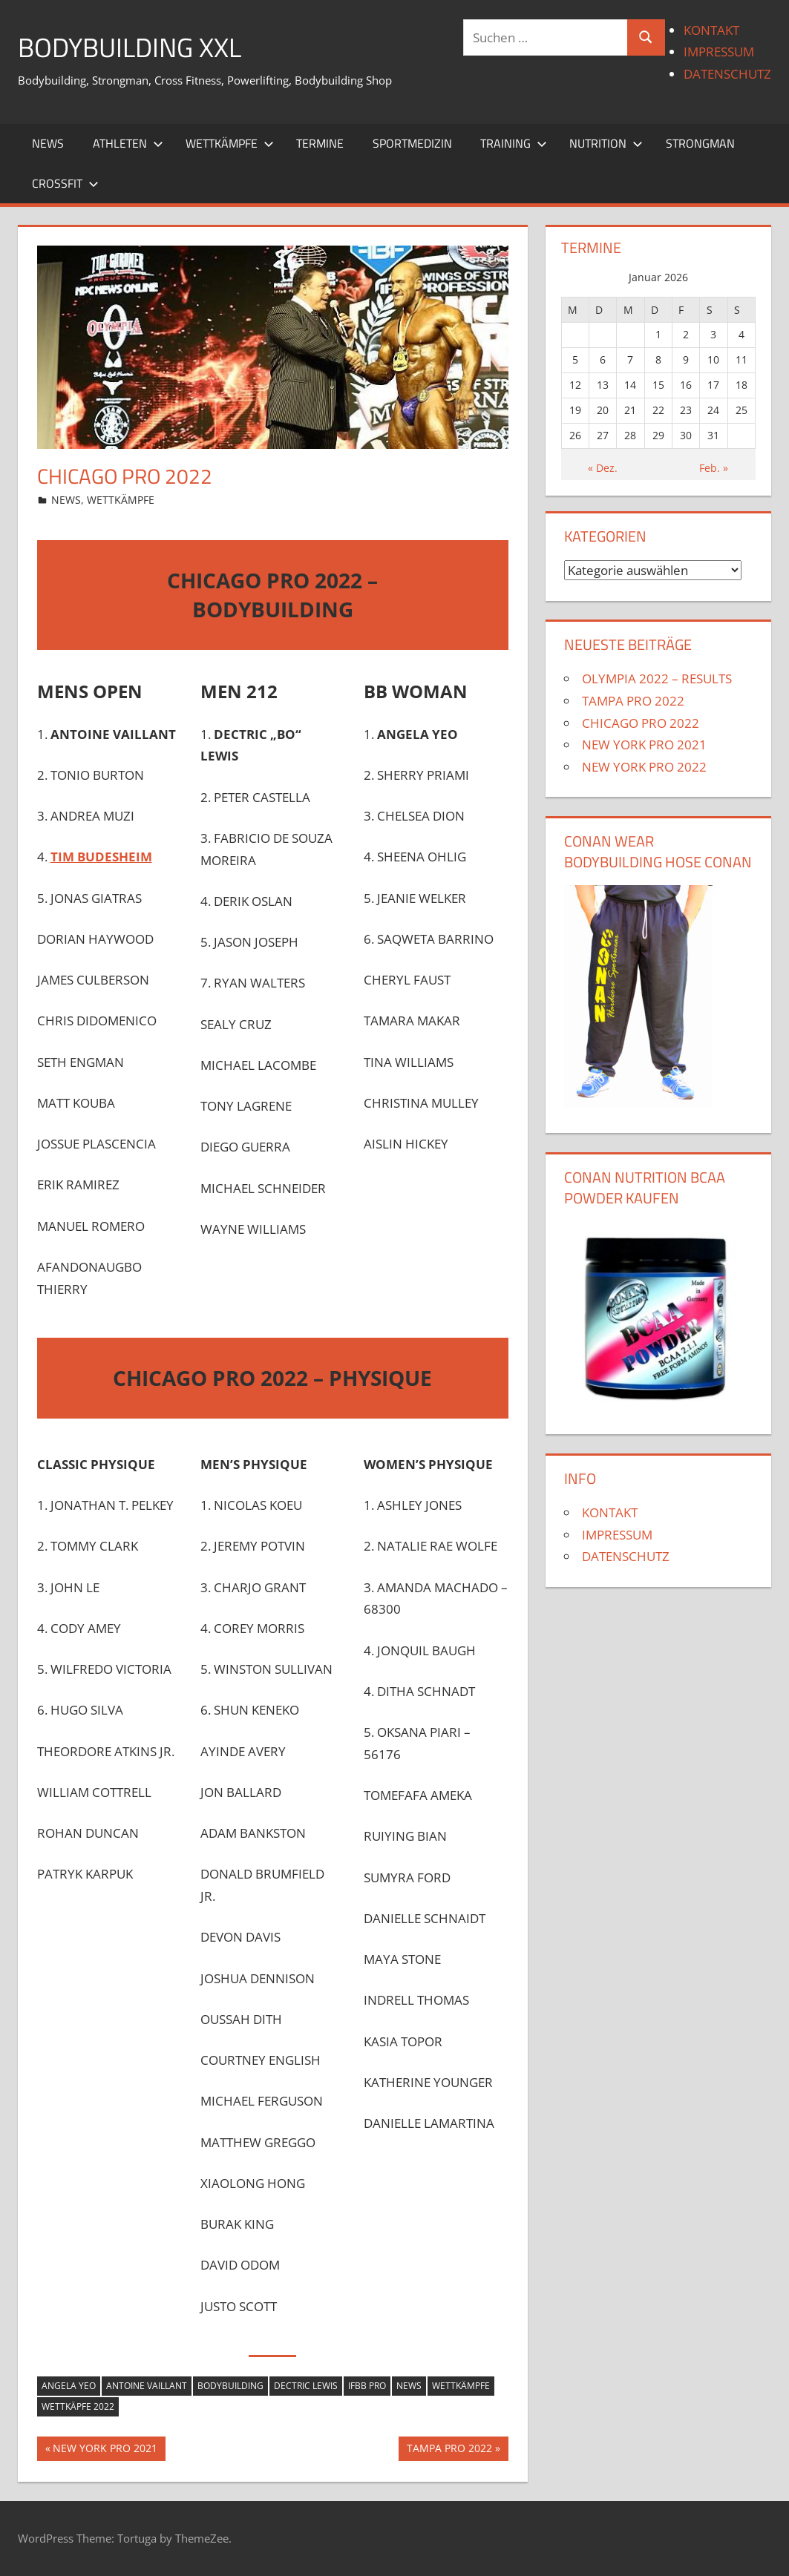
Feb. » (713, 468)
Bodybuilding (230, 2385)
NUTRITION (606, 143)
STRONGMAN (700, 143)
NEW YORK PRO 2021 (104, 2450)
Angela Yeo (69, 2385)
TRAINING (513, 143)
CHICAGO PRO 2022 (640, 723)
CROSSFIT (65, 183)
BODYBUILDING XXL (129, 47)
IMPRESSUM (719, 51)
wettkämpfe (461, 2385)
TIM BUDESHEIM (101, 856)
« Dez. (603, 468)
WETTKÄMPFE (230, 143)
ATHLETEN (128, 143)
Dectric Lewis (306, 2385)
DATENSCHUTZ (727, 73)
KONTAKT (711, 30)
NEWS (48, 143)
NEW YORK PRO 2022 (644, 766)
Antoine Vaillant (146, 2385)
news (409, 2385)
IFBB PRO (367, 2385)
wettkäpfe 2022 (78, 2406)
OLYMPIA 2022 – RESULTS (657, 678)
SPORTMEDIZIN (412, 143)
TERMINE (320, 143)
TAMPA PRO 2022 (449, 2450)
